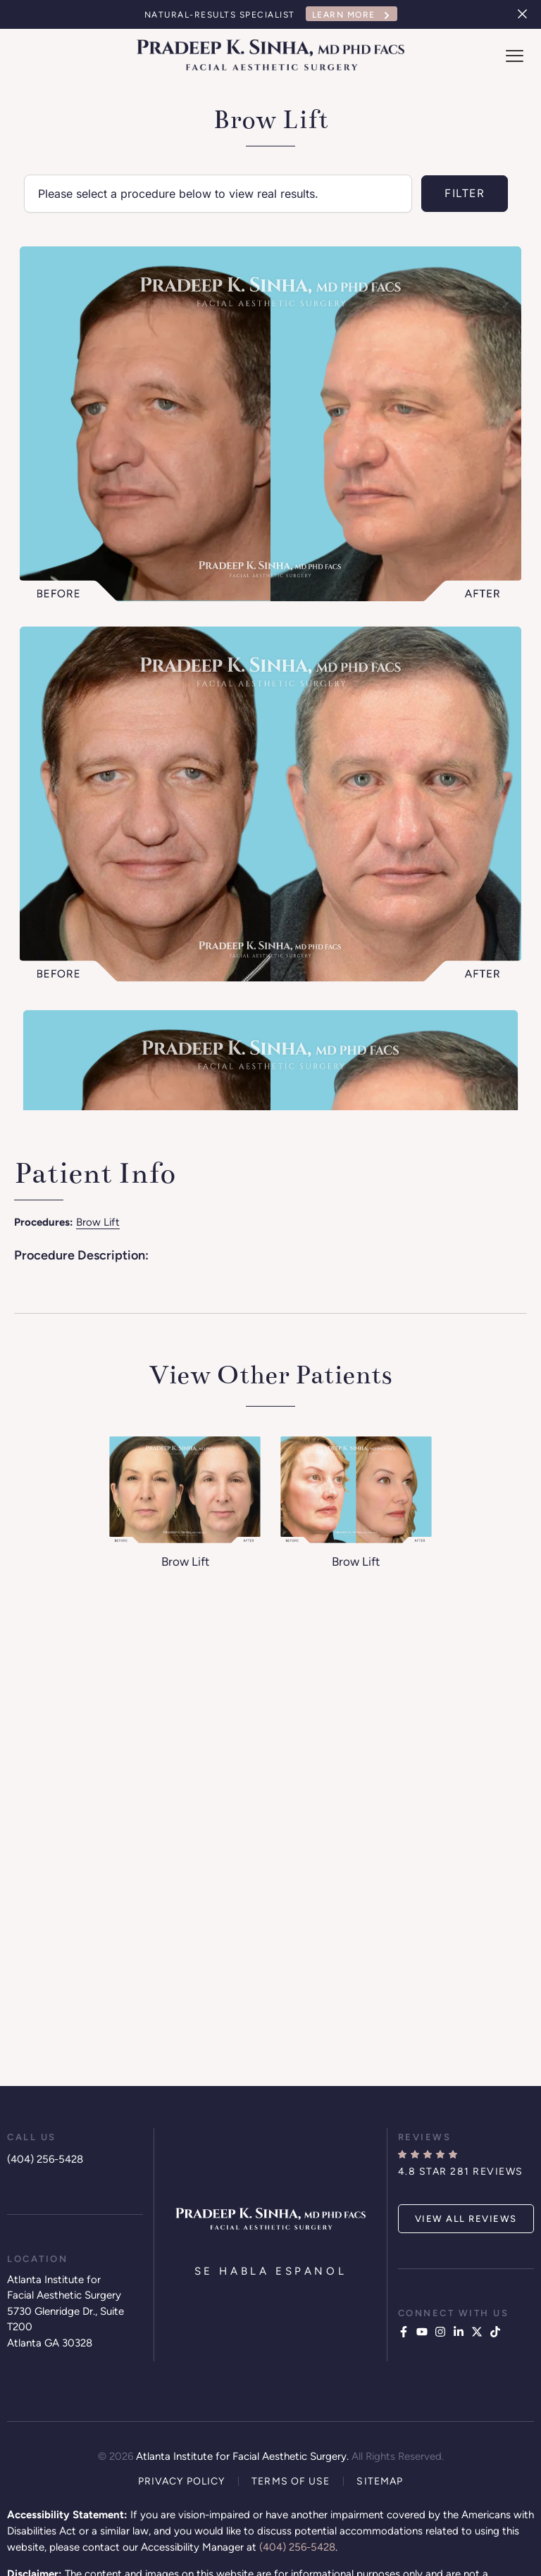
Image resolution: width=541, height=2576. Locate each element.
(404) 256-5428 (45, 2159)
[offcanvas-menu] (514, 56)
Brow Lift (98, 1222)
